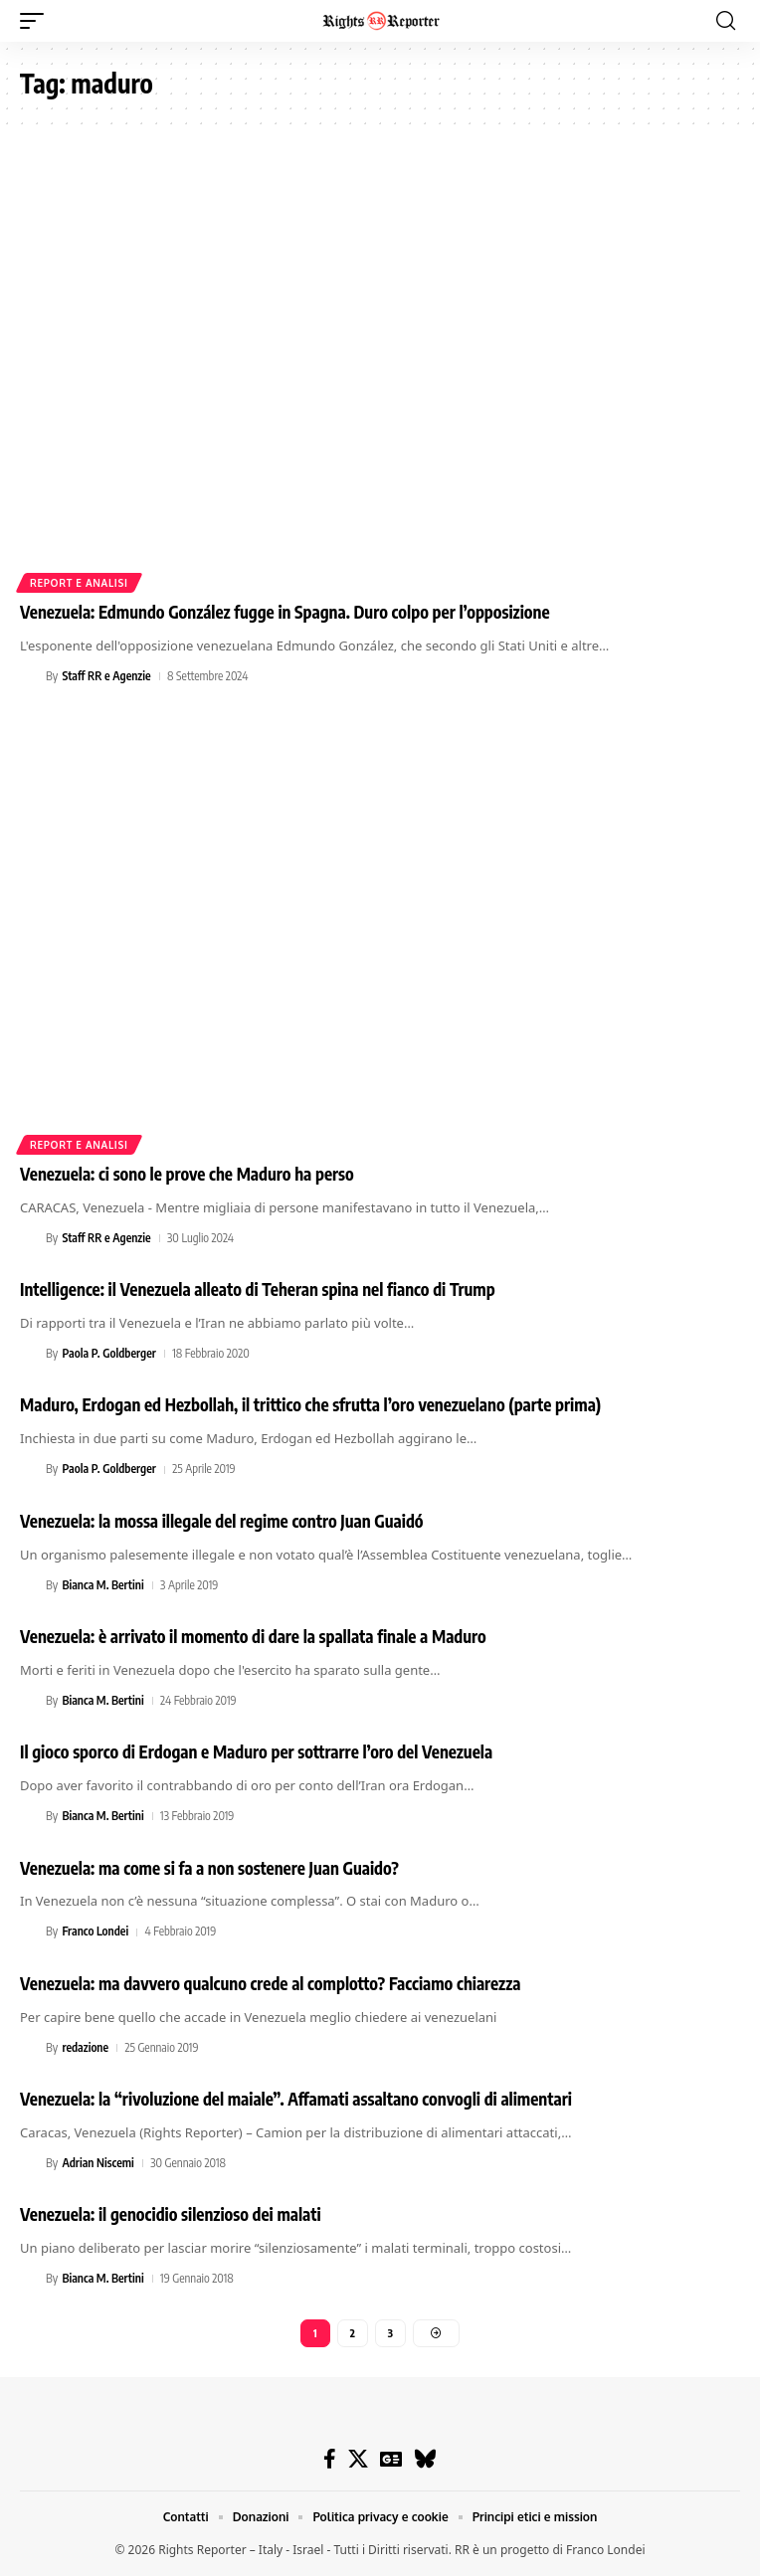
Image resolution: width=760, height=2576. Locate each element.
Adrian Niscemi (97, 2162)
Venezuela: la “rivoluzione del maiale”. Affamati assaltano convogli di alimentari (296, 2099)
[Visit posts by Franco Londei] (30, 1932)
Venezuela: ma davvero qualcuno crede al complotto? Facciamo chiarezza (270, 1983)
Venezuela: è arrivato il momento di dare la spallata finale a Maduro (253, 1636)
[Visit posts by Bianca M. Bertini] (30, 1585)
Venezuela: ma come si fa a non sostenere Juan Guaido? (209, 1868)
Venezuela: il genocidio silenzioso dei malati (170, 2214)
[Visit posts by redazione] (30, 2048)
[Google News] (391, 2459)
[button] (37, 21)
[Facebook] (329, 2459)
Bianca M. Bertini (102, 1584)
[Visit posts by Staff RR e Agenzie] (30, 676)
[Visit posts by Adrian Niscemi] (30, 2163)
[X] (358, 2459)
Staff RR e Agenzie (106, 675)
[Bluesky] (425, 2459)
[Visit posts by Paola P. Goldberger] (30, 1354)
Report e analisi (79, 583)
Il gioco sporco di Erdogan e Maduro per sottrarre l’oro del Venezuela (256, 1751)
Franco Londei (95, 1931)
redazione (85, 2047)
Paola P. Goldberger (108, 1353)
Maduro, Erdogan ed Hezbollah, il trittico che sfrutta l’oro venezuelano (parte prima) (310, 1404)
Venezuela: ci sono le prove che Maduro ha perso (187, 1174)
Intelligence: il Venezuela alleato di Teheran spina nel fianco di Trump (257, 1289)
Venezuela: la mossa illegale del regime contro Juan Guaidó (221, 1521)
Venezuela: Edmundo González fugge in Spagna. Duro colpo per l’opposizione (285, 612)
